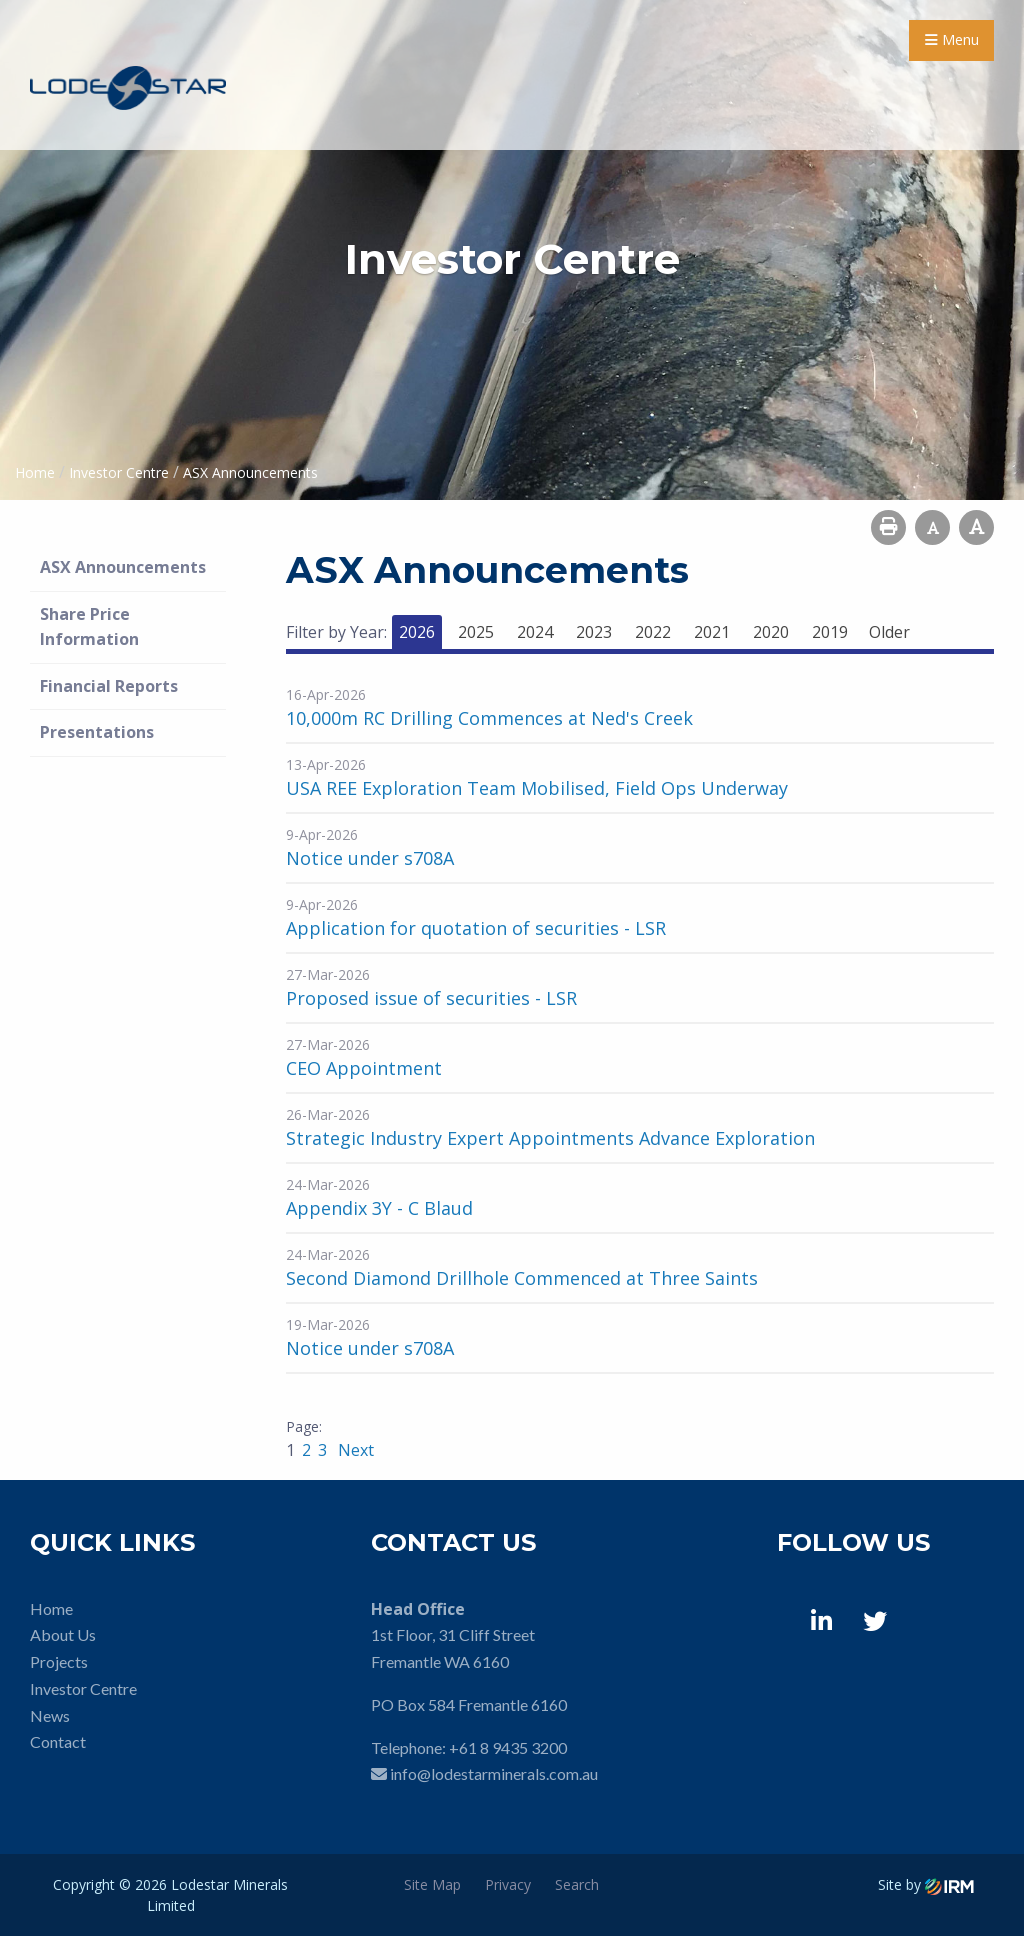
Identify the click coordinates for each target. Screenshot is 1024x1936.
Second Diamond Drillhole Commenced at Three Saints (522, 1278)
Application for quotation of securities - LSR (476, 928)
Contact (58, 1741)
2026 (417, 632)
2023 (594, 632)
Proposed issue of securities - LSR (431, 998)
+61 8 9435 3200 (508, 1747)
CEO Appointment (364, 1068)
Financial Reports (109, 686)
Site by (926, 1884)
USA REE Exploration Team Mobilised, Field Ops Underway (537, 788)
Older (889, 632)
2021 (712, 632)
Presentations (97, 732)
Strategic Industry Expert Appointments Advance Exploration (550, 1138)
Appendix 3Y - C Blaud (379, 1208)
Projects (59, 1661)
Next (354, 1450)
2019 (830, 632)
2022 (653, 632)
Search (577, 1884)
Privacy (508, 1884)
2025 (476, 632)
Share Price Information (89, 627)
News (50, 1715)
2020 (771, 632)
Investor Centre (83, 1688)
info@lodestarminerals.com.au (494, 1773)
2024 (535, 632)
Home (51, 1608)
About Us (63, 1634)
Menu (952, 39)
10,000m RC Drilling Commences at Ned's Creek (489, 718)
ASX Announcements (123, 567)
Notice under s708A (370, 858)
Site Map (432, 1884)
